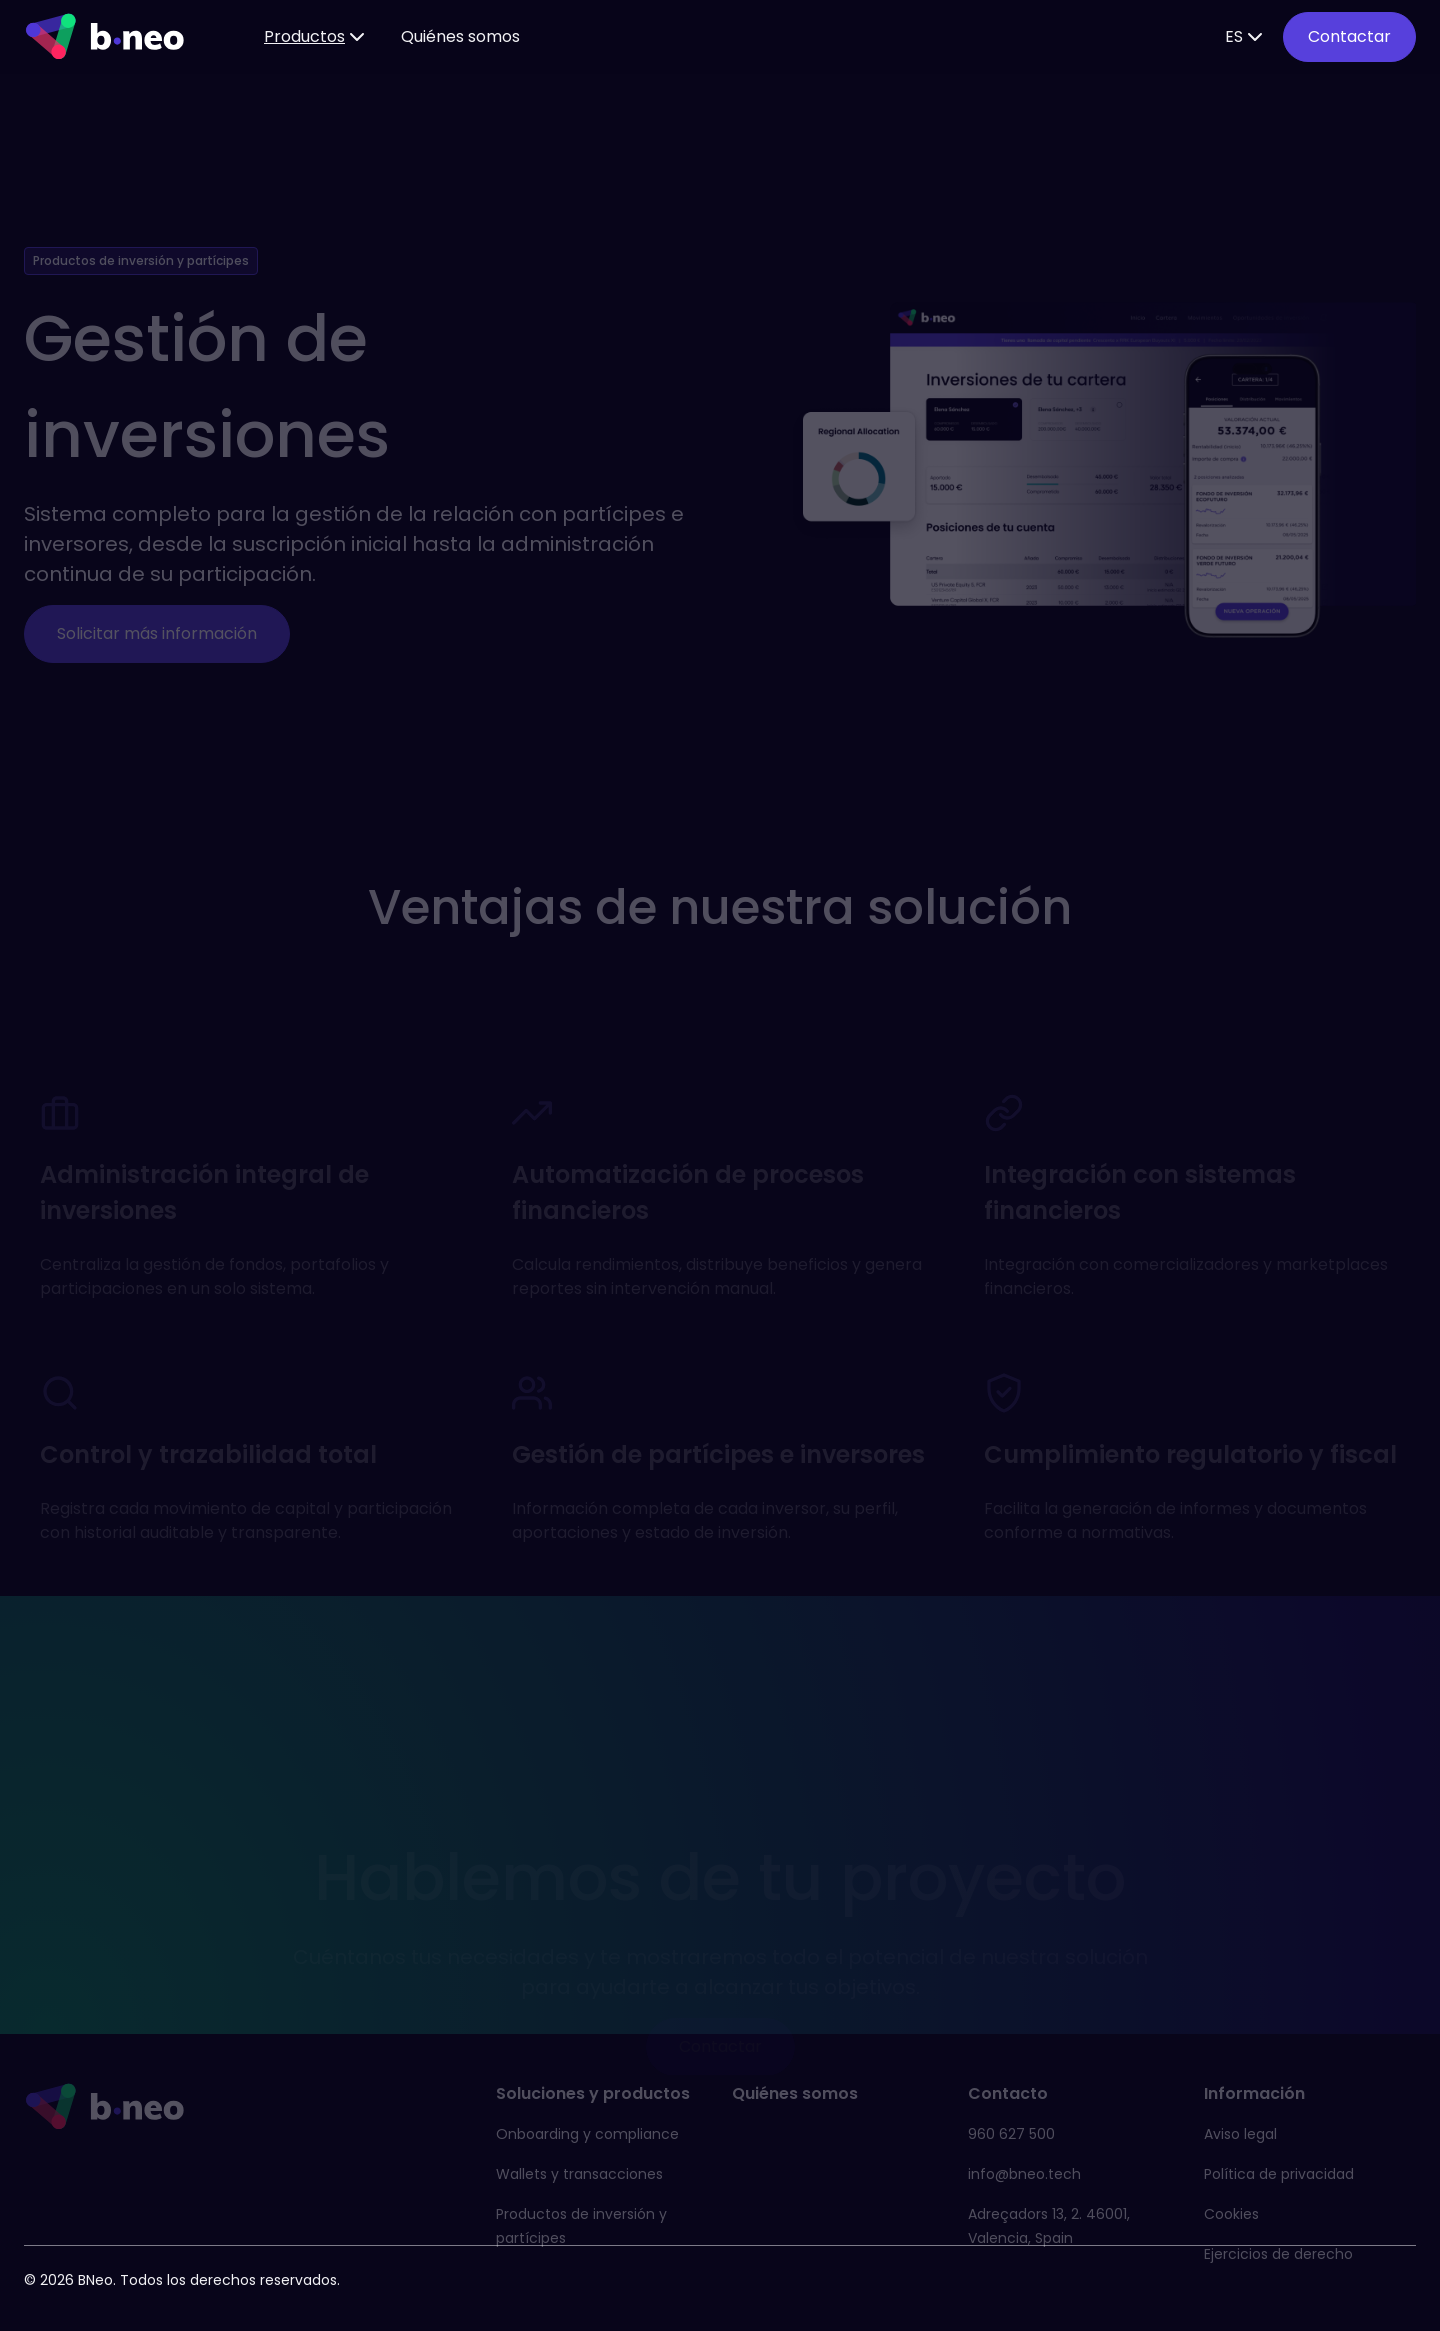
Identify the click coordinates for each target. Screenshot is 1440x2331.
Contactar (1349, 36)
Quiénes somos (460, 36)
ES (1246, 37)
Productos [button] (316, 37)
